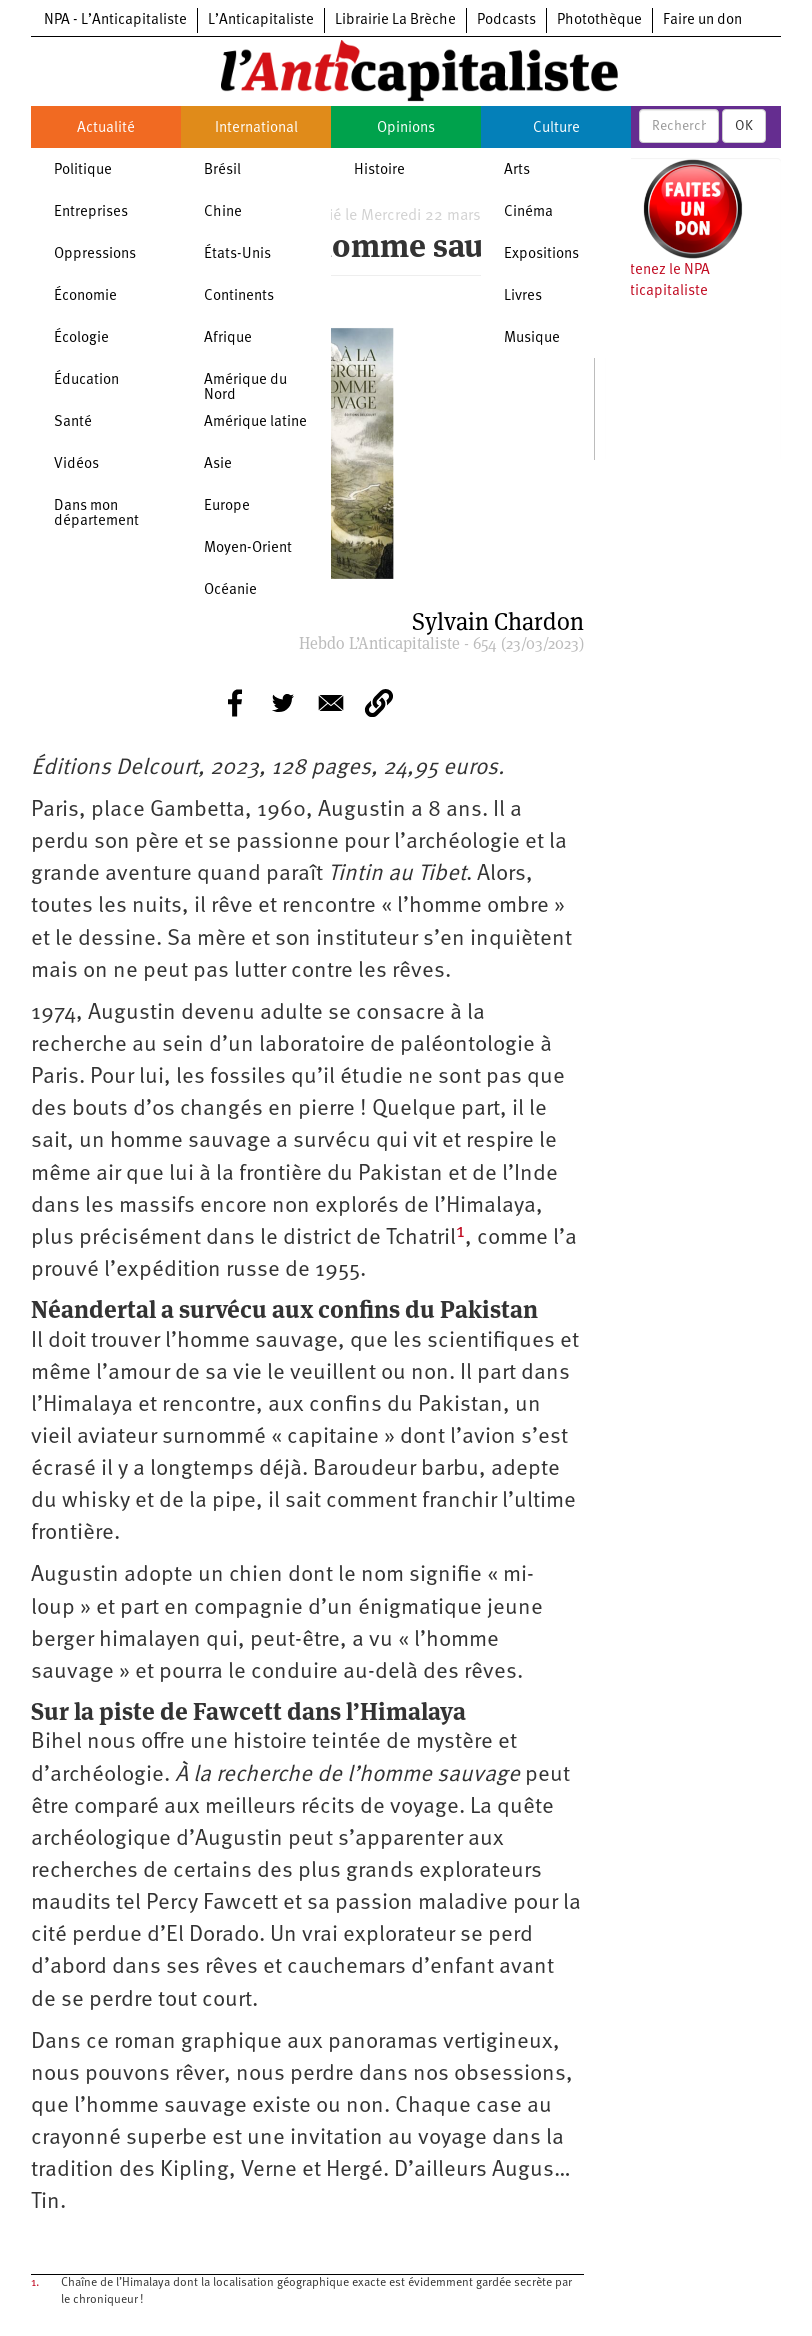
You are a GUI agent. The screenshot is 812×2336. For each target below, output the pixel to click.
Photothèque (599, 20)
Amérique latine (255, 422)
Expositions (541, 254)
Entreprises (91, 212)
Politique (83, 170)
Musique (532, 338)
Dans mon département (96, 514)
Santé (73, 422)
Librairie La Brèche (395, 20)
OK (744, 126)
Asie (218, 464)
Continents (239, 296)
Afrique (228, 338)
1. (35, 2283)
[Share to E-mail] (331, 703)
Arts (517, 170)
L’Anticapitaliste (261, 20)
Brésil (222, 170)
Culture (556, 128)
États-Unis (237, 254)
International (256, 128)
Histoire (379, 170)
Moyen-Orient (248, 548)
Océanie (230, 590)
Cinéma (528, 212)
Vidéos (76, 464)
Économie (85, 296)
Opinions (406, 128)
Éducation (86, 380)
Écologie (81, 338)
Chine (223, 212)
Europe (227, 506)
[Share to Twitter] (283, 703)
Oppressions (95, 254)
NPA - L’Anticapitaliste (115, 20)
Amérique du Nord (245, 388)
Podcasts (506, 20)
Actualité (106, 128)
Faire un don (702, 20)
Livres (523, 296)
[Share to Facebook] (235, 703)
